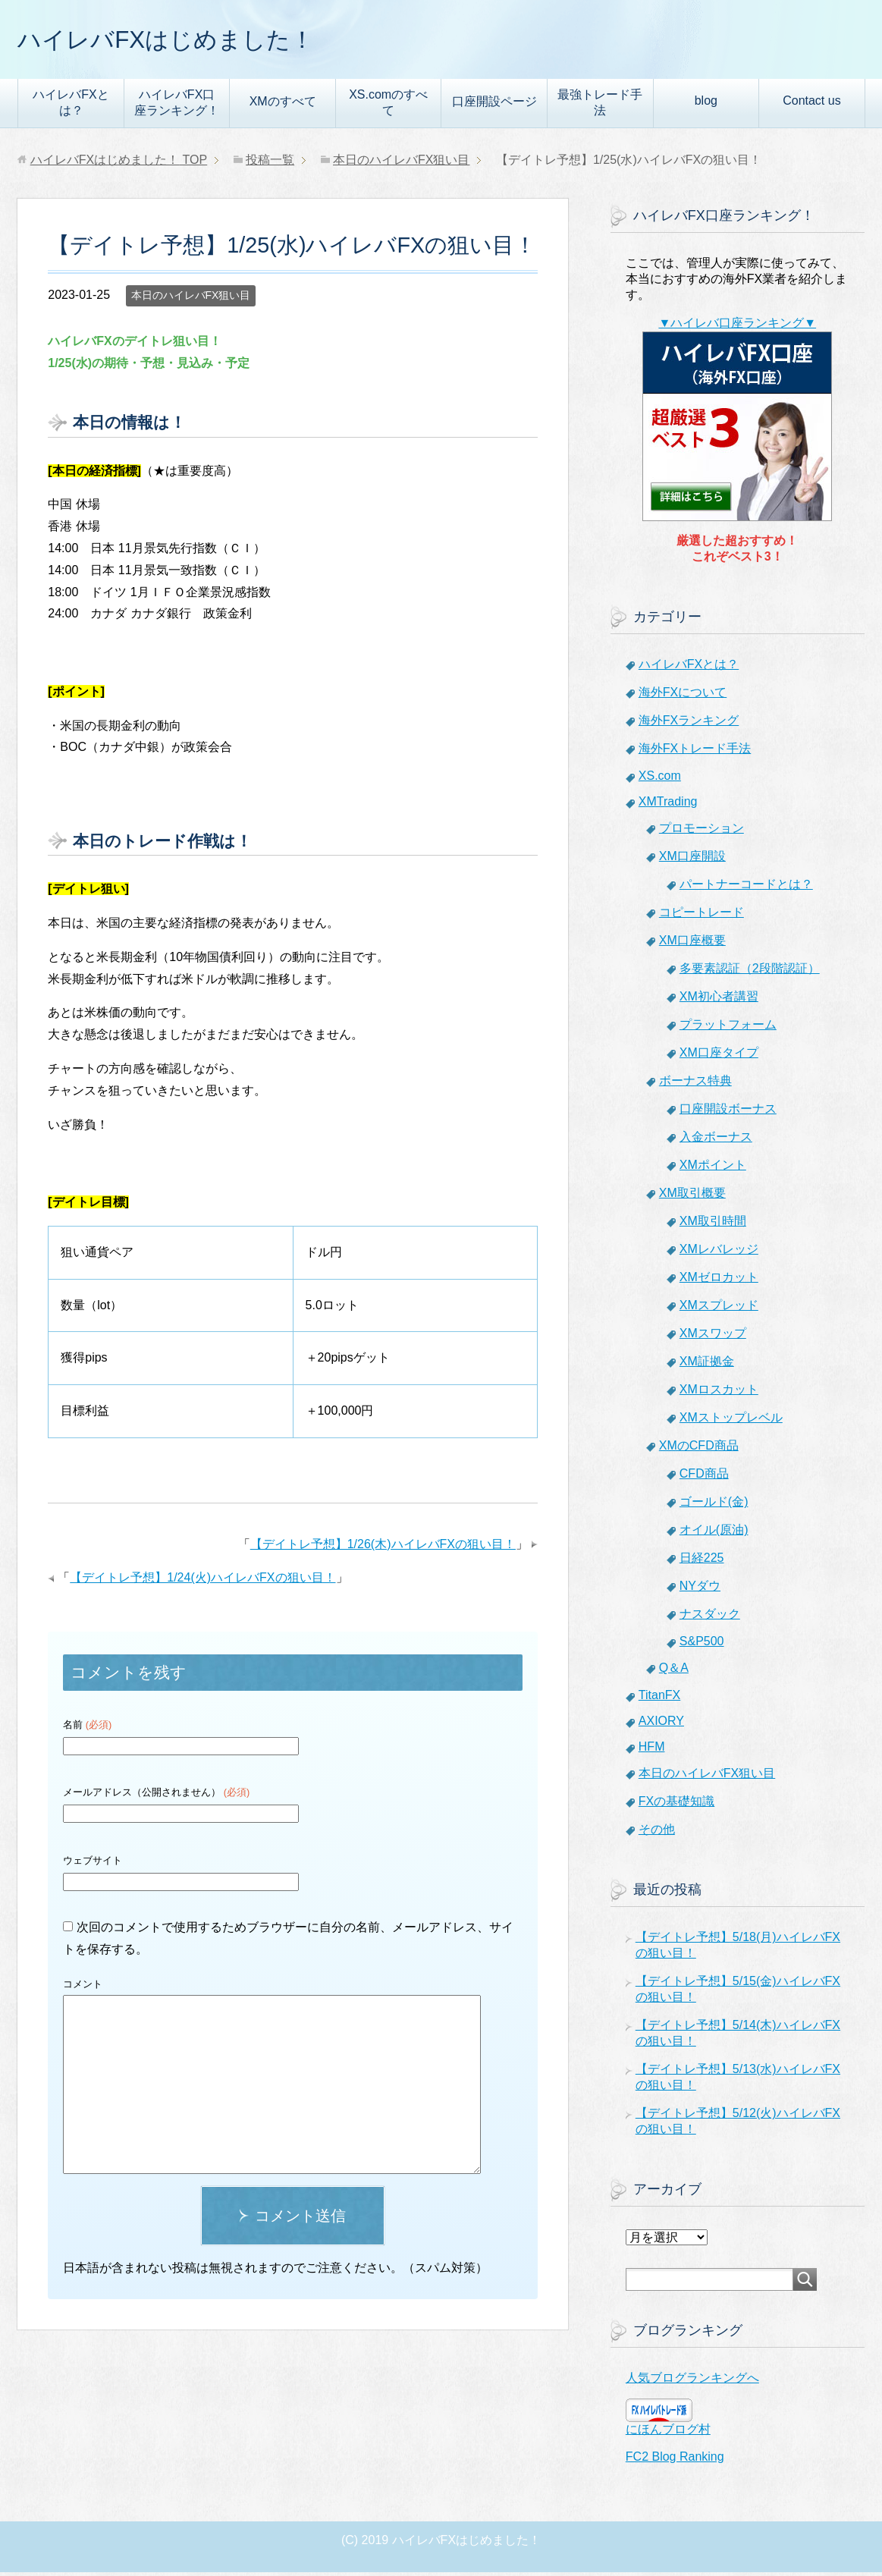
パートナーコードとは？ (746, 887)
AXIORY (661, 1724)
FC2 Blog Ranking (675, 2460)
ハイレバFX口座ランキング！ (176, 106)
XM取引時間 (713, 1224)
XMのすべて (283, 105)
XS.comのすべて (388, 106)
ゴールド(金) (714, 1505)
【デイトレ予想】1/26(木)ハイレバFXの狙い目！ (383, 1547)
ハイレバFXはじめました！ (188, 40)
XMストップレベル (731, 1421)
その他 (657, 1833)
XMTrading (668, 805)
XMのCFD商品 (699, 1449)
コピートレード (701, 915)
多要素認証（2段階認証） (750, 972)
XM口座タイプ (719, 1056)
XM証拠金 (707, 1365)
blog (706, 104)
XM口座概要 (692, 944)
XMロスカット (719, 1393)
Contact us (811, 104)
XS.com (660, 779)
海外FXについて (683, 696)
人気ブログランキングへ (692, 2381)
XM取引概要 (692, 1196)
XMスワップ (713, 1336)
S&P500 (702, 1644)
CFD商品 (704, 1477)
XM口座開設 (692, 859)
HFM (652, 1750)
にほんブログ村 (668, 2433)
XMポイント (713, 1168)
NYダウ (700, 1589)
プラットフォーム (728, 1028)
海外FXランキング (689, 724)
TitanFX (659, 1698)
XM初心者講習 (719, 1000)
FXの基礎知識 (676, 1804)
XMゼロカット (719, 1280)
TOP (119, 163)
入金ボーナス (716, 1140)
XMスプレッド (719, 1308)
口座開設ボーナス (728, 1112)
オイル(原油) (714, 1533)
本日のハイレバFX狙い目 (191, 299)
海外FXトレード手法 (695, 752)
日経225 (702, 1561)
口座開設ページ (494, 105)
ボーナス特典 (695, 1084)
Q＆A (674, 1671)
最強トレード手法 (599, 106)
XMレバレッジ (719, 1252)
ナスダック (710, 1617)
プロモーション (701, 831)
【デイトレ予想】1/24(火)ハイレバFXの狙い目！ (202, 1581)
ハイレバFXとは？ (70, 106)
